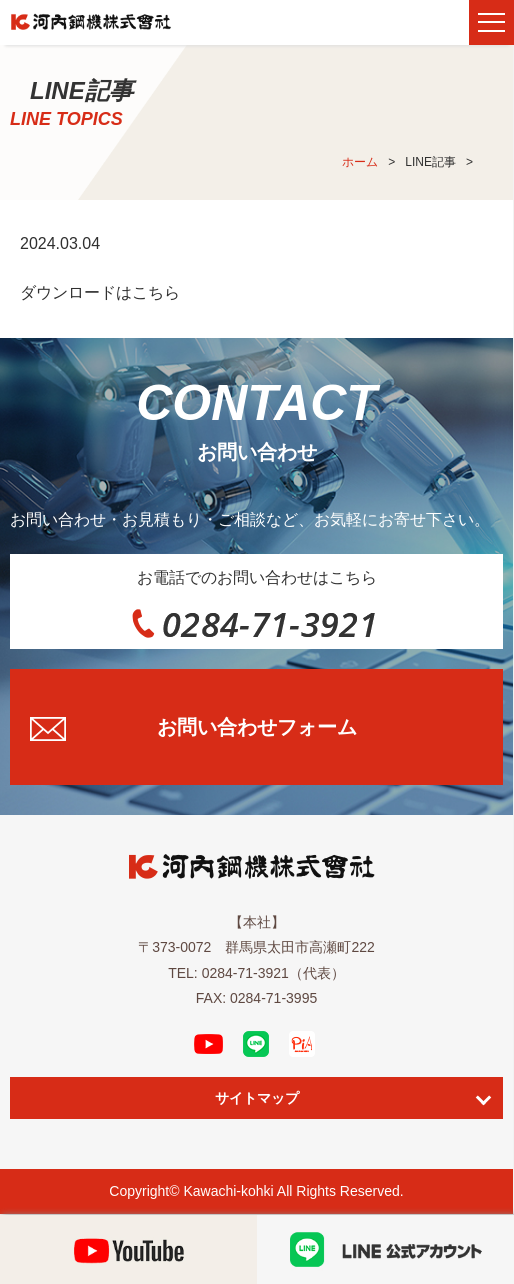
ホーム (360, 162)
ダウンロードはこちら (100, 292)
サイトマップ (257, 1098)
